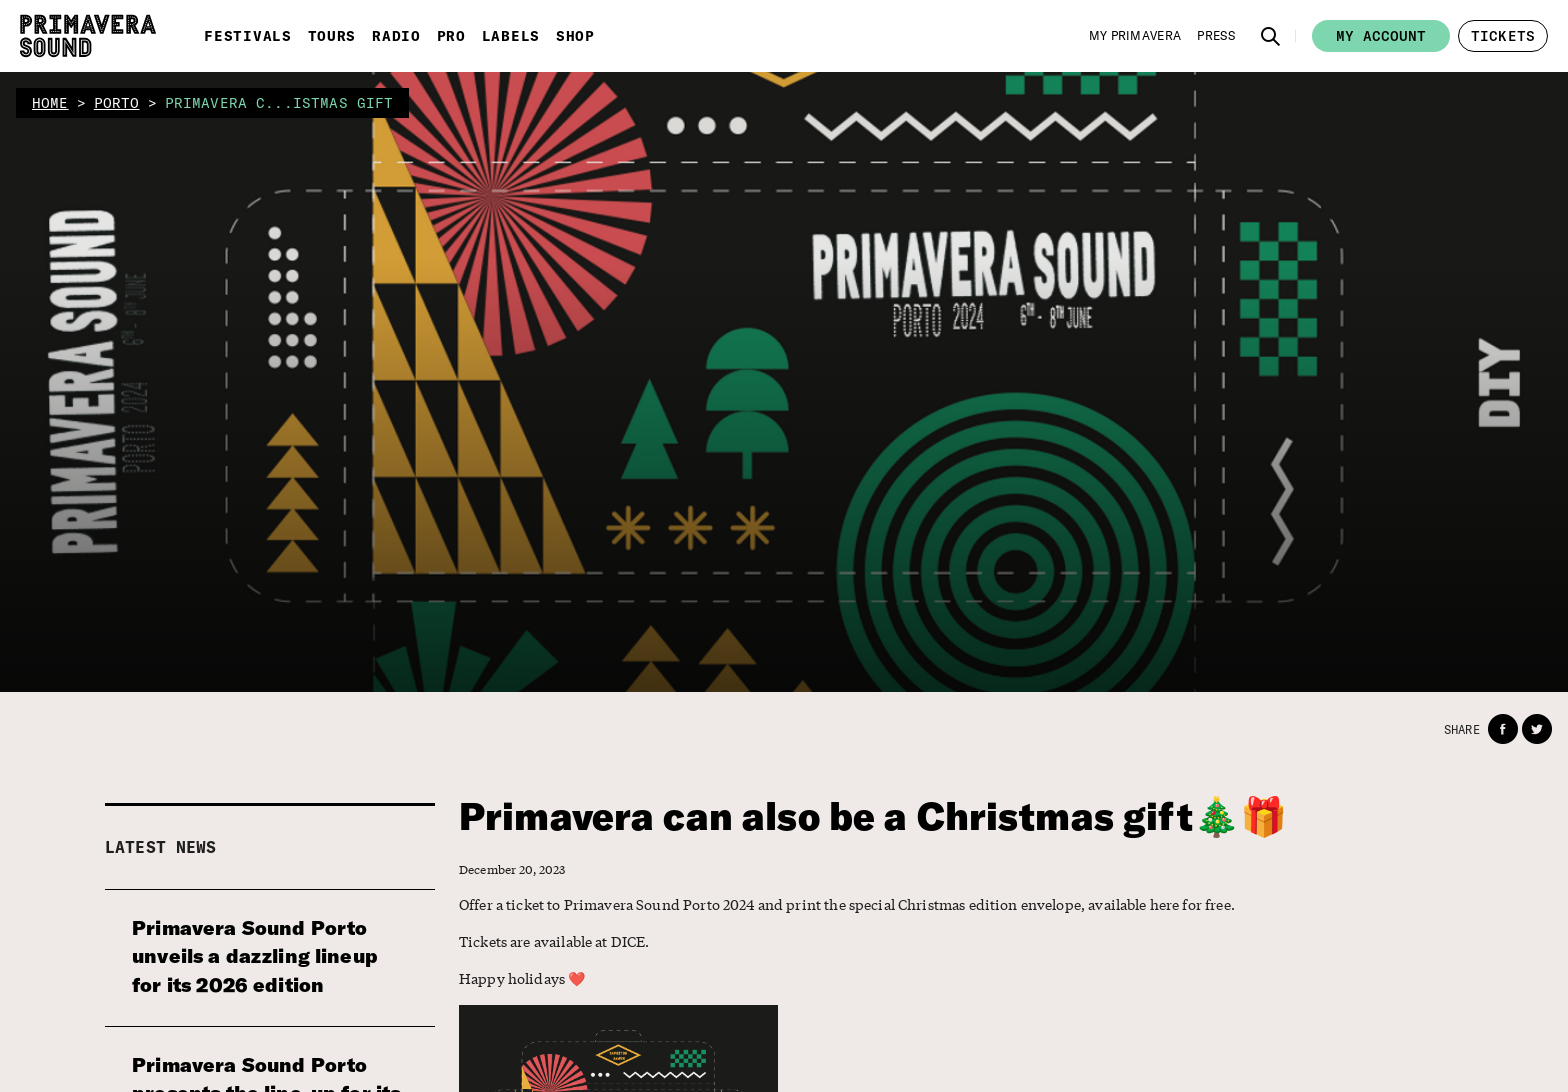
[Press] (1216, 36)
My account (1381, 36)
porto (117, 103)
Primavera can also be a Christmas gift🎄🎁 (877, 816)
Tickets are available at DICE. (554, 941)
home (50, 103)
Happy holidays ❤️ (522, 978)
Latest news (161, 847)
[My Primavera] (1135, 36)
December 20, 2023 (512, 869)
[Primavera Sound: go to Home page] (88, 36)
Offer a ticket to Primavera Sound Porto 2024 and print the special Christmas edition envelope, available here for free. (847, 904)
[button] (1271, 36)
